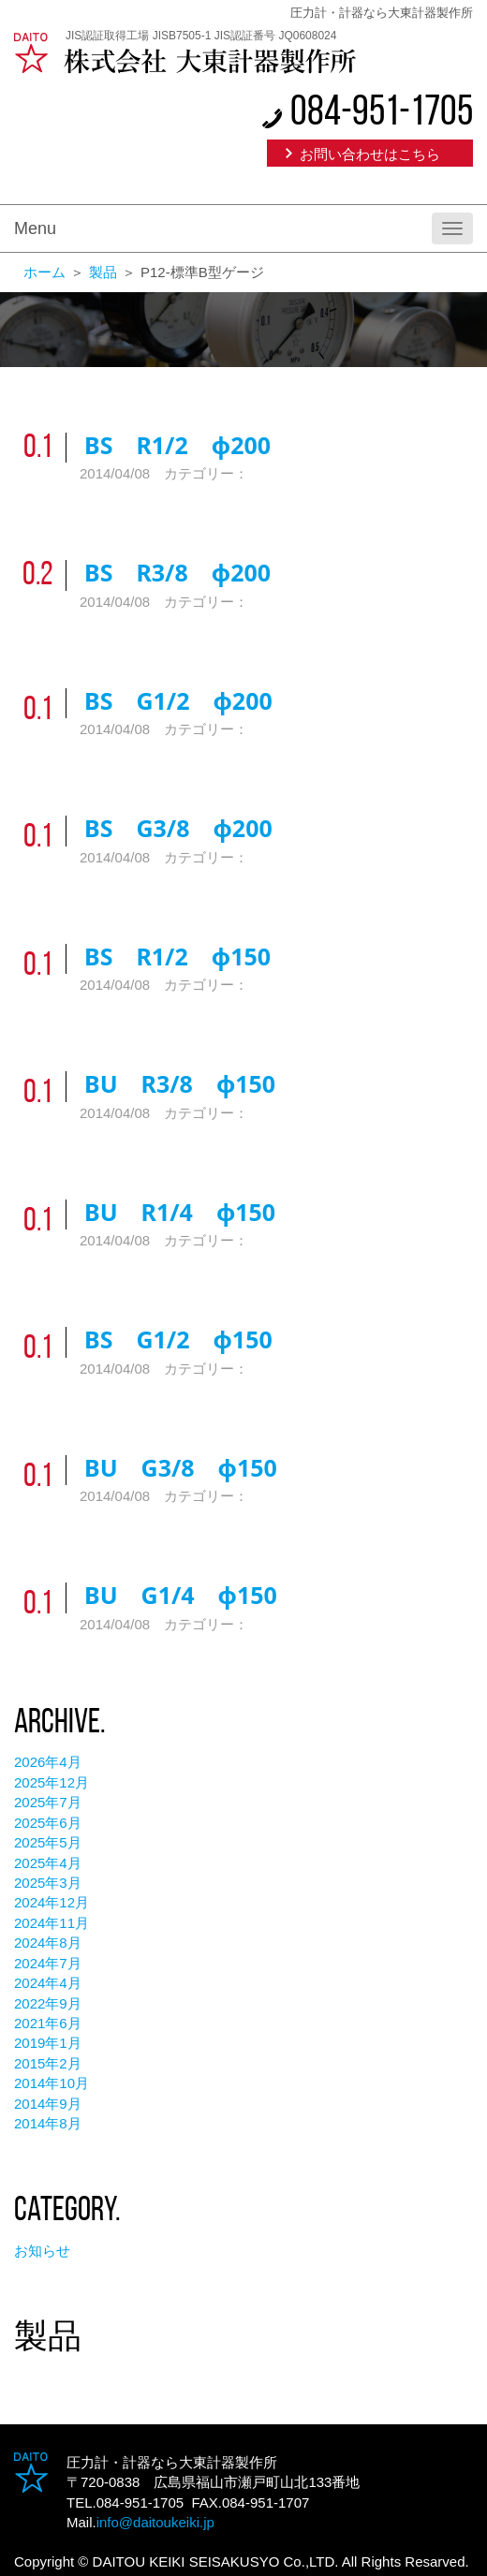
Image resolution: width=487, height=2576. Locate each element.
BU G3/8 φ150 (180, 1467)
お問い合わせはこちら (370, 154)
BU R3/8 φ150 (179, 1083)
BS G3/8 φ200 (178, 828)
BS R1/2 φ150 (177, 956)
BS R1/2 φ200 (177, 445)
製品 (103, 272)
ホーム (44, 272)
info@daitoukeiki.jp (155, 2522)
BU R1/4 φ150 (179, 1212)
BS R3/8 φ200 (177, 572)
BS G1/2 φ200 (178, 700)
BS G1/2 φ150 (178, 1339)
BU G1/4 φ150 (180, 1595)
